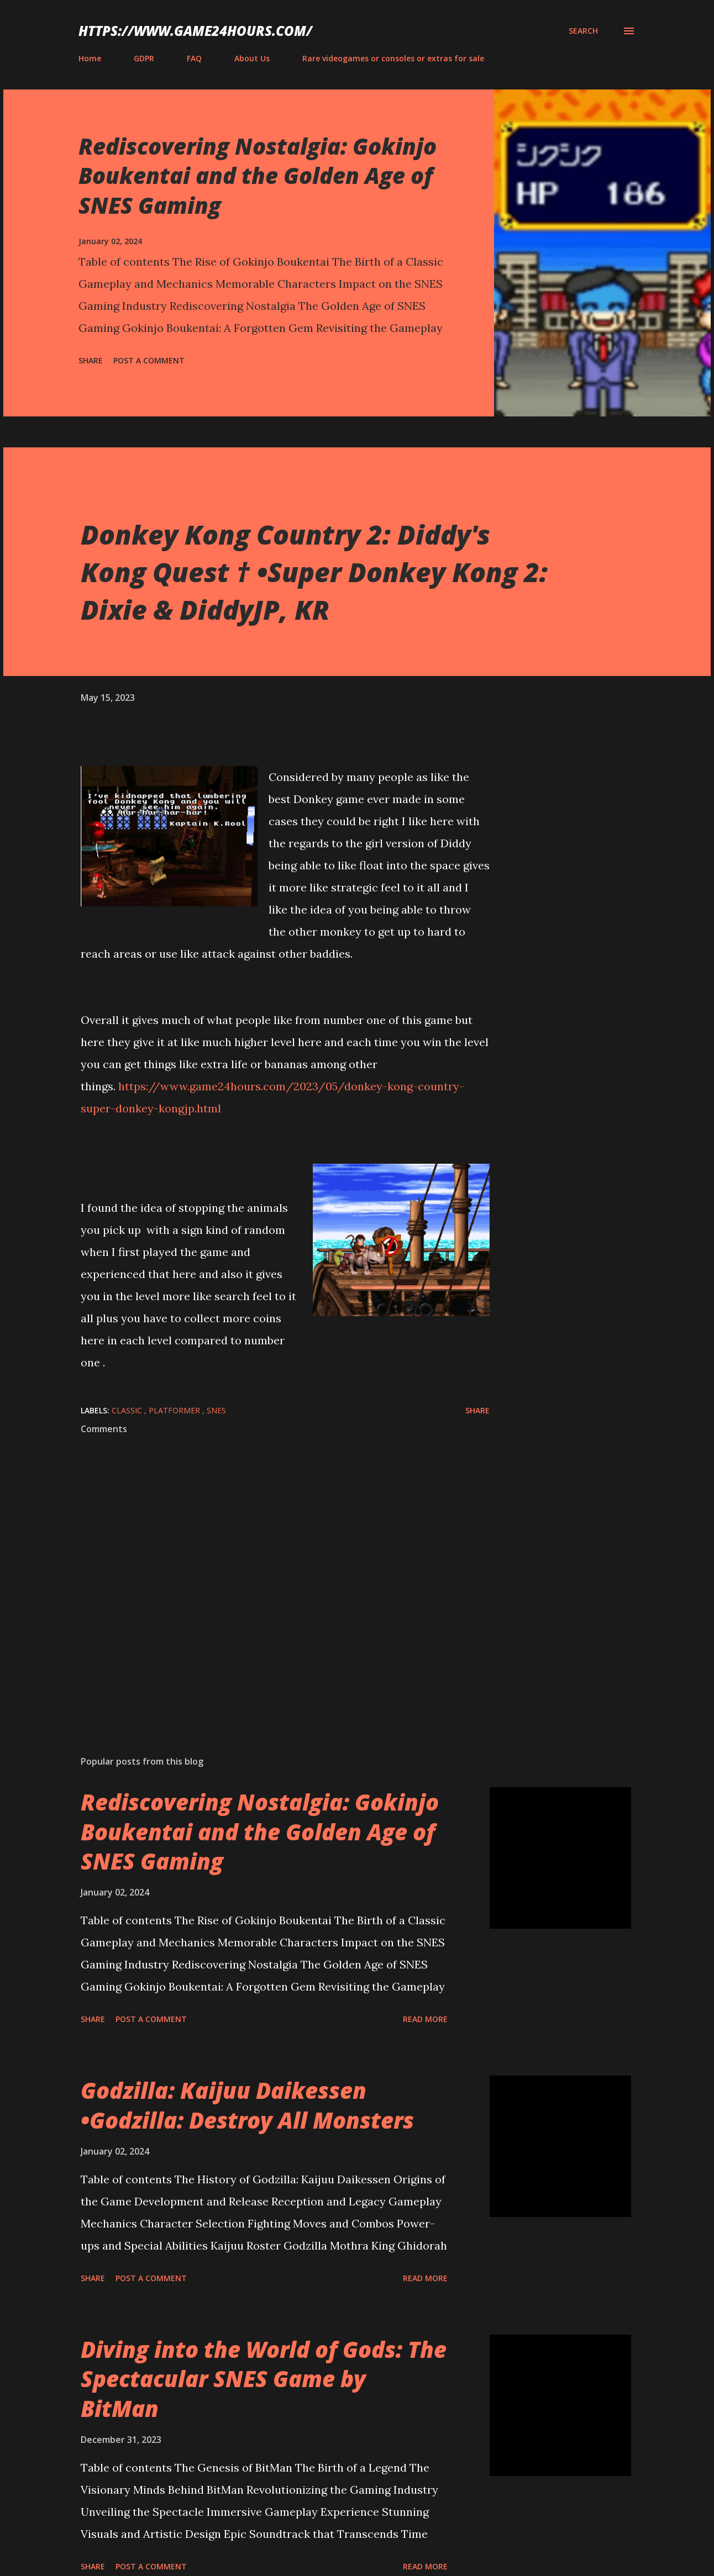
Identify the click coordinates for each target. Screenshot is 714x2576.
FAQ (194, 58)
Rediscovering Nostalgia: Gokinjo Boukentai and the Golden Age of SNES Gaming (257, 175)
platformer (175, 1410)
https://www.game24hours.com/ (195, 31)
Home (89, 58)
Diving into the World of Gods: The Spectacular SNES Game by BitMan (264, 2379)
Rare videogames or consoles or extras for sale (393, 58)
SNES (216, 1410)
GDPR (144, 58)
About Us (252, 58)
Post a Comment (149, 360)
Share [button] (90, 360)
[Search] (583, 31)
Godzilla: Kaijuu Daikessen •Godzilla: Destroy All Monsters (247, 2105)
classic (128, 1410)
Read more (425, 2019)
